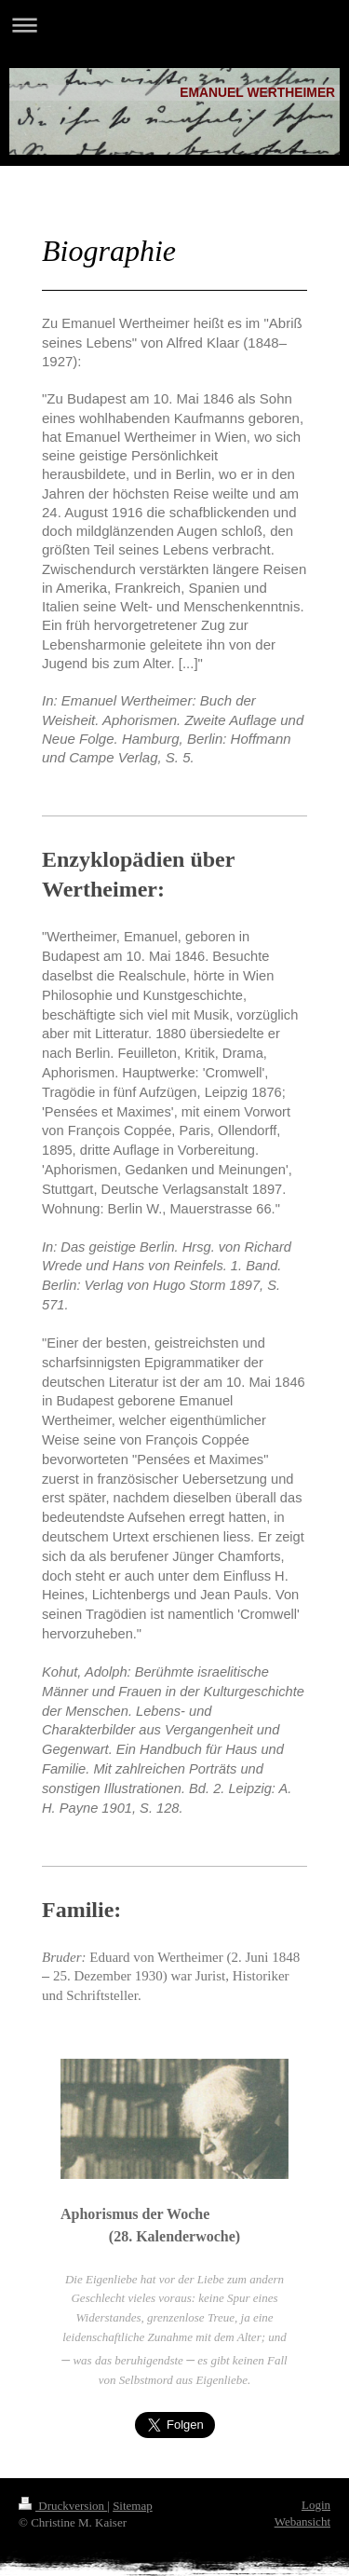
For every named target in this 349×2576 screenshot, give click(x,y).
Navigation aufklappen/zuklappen (174, 25)
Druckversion (63, 2506)
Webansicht (302, 2521)
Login (316, 2505)
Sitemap (133, 2506)
